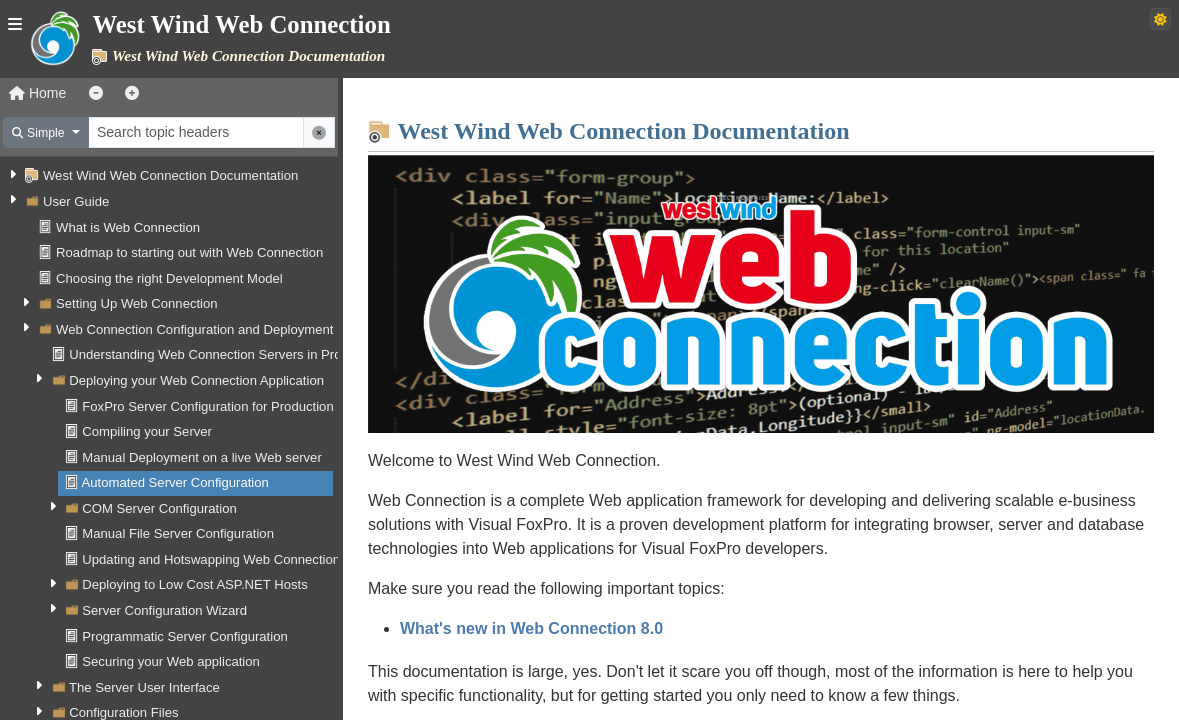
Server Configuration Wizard (164, 610)
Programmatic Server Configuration (184, 636)
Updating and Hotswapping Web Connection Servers (235, 559)
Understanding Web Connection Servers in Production (226, 354)
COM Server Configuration (159, 508)
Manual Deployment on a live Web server (201, 457)
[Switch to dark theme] (1160, 19)
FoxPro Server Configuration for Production (207, 406)
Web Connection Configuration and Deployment (194, 329)
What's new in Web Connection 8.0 (543, 624)
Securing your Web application (171, 661)
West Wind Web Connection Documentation (170, 175)
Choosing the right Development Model (169, 278)
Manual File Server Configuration (178, 533)
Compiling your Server (147, 431)
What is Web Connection (128, 227)
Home (37, 93)
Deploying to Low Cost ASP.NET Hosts (194, 584)
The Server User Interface (144, 687)
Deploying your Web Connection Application (196, 380)
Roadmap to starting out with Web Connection (189, 252)
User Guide (76, 201)
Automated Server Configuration (175, 482)
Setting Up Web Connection (137, 303)
